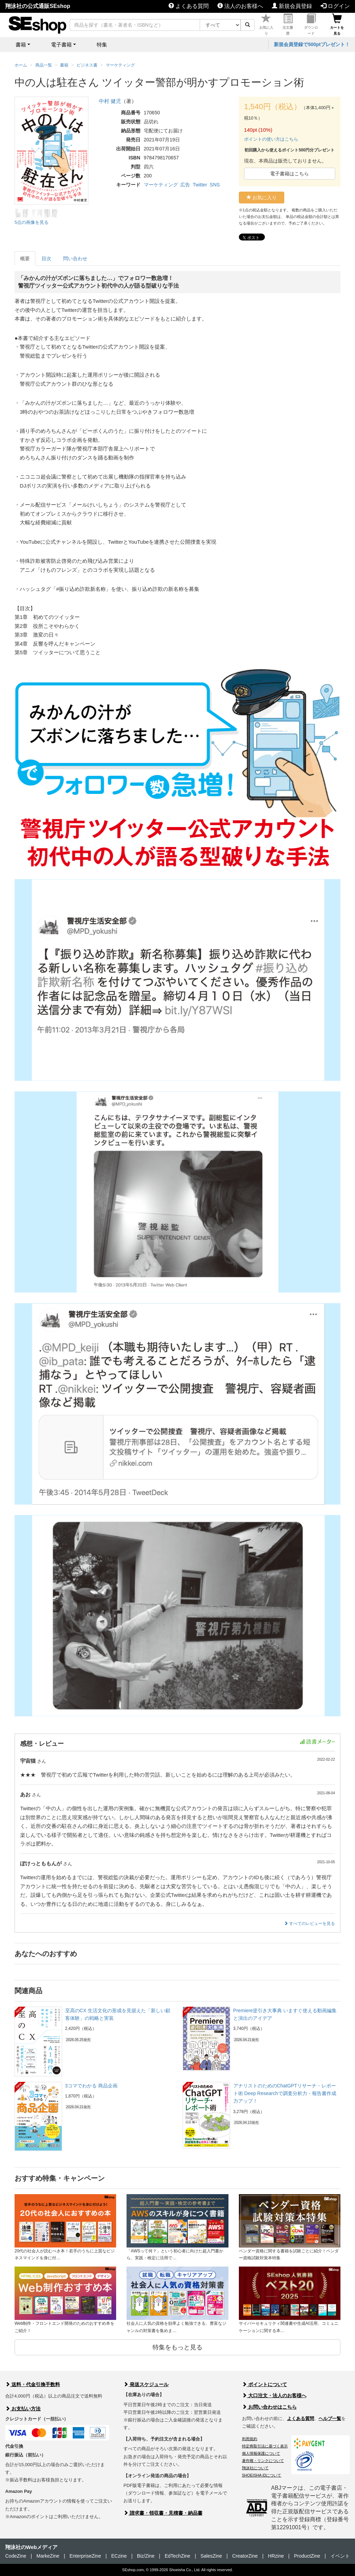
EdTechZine (177, 2556)
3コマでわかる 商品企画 (91, 2085)
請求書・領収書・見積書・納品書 (162, 2513)
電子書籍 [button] (61, 44)
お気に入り (266, 24)
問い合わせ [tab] (75, 258)
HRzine (276, 2556)
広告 (185, 184)
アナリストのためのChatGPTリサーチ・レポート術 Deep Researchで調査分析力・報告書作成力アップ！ (284, 2093)
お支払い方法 (23, 2408)
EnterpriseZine (85, 2556)
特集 (102, 44)
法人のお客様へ (240, 6)
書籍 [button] (21, 44)
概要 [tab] (25, 258)
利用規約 (249, 2439)
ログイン (335, 6)
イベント (340, 2556)
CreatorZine (245, 2556)
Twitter (200, 184)
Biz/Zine (146, 2556)
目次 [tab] (46, 258)
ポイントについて (264, 2384)
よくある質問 (188, 6)
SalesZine (211, 2556)
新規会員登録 (292, 6)
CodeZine (15, 2556)
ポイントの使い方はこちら (271, 139)
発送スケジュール (145, 2384)
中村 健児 (110, 101)
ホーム (21, 65)
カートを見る (337, 24)
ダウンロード (311, 24)
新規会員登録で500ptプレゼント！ (312, 44)
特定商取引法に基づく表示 (265, 2446)
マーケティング (161, 184)
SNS (215, 184)
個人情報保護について (261, 2453)
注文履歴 (288, 24)
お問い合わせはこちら (269, 2407)
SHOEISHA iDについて (262, 2475)
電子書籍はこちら (289, 173)
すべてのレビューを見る (309, 1923)
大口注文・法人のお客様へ (274, 2395)
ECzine (119, 2556)
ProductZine (307, 2556)
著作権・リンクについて (263, 2461)
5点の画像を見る (32, 222)
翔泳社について (255, 2468)
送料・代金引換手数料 (32, 2384)
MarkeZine (47, 2556)
